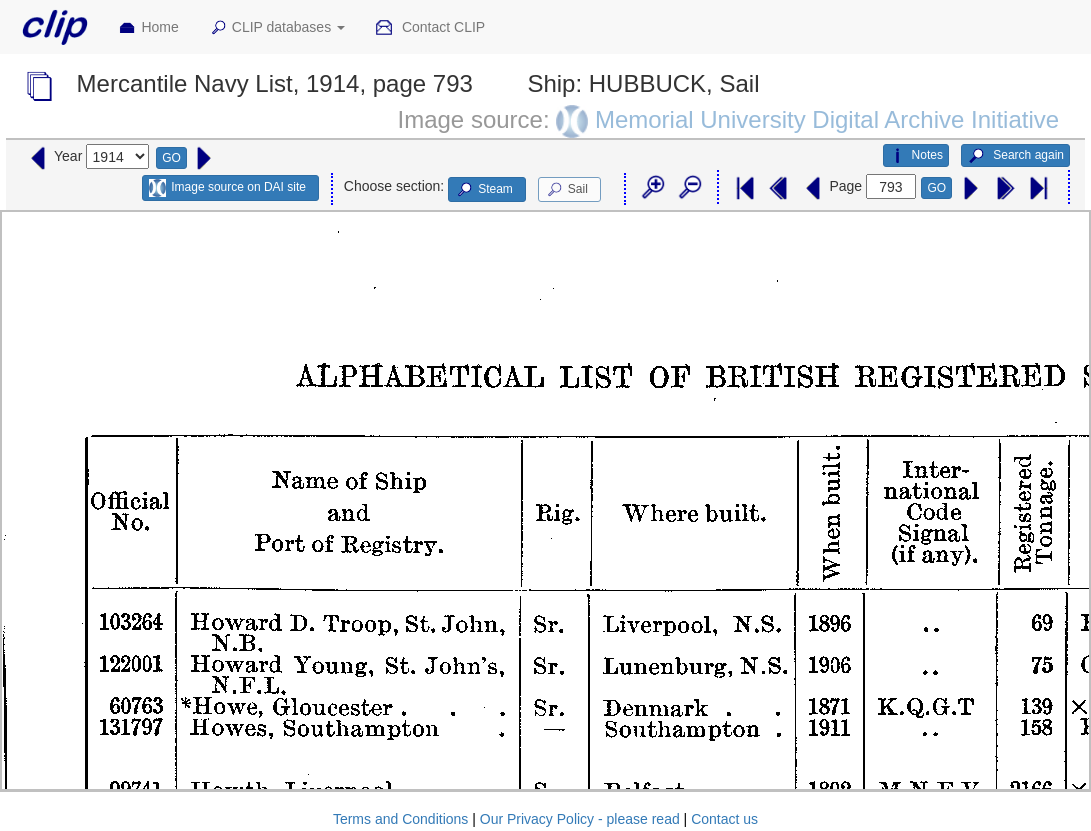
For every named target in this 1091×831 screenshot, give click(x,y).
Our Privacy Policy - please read (580, 819)
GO (171, 158)
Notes (916, 156)
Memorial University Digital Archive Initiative (827, 119)
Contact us (724, 819)
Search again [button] (1015, 156)
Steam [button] (484, 190)
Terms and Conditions (400, 819)
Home (148, 28)
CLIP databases (277, 28)
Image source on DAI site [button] (227, 188)
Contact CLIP (430, 28)
